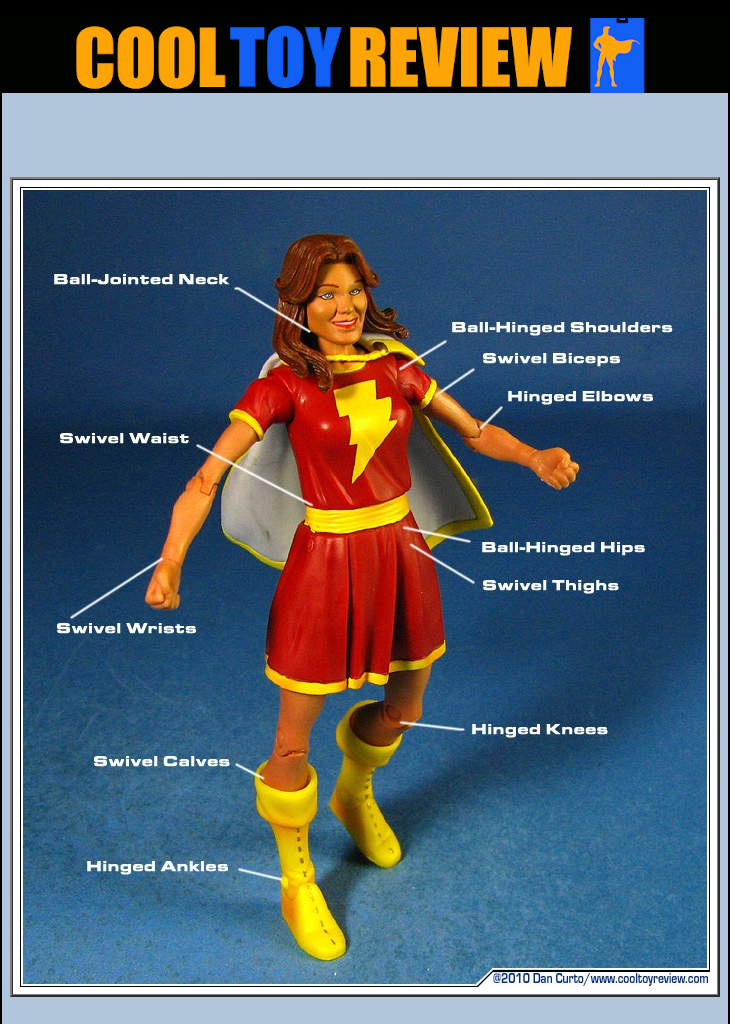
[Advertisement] (365, 141)
